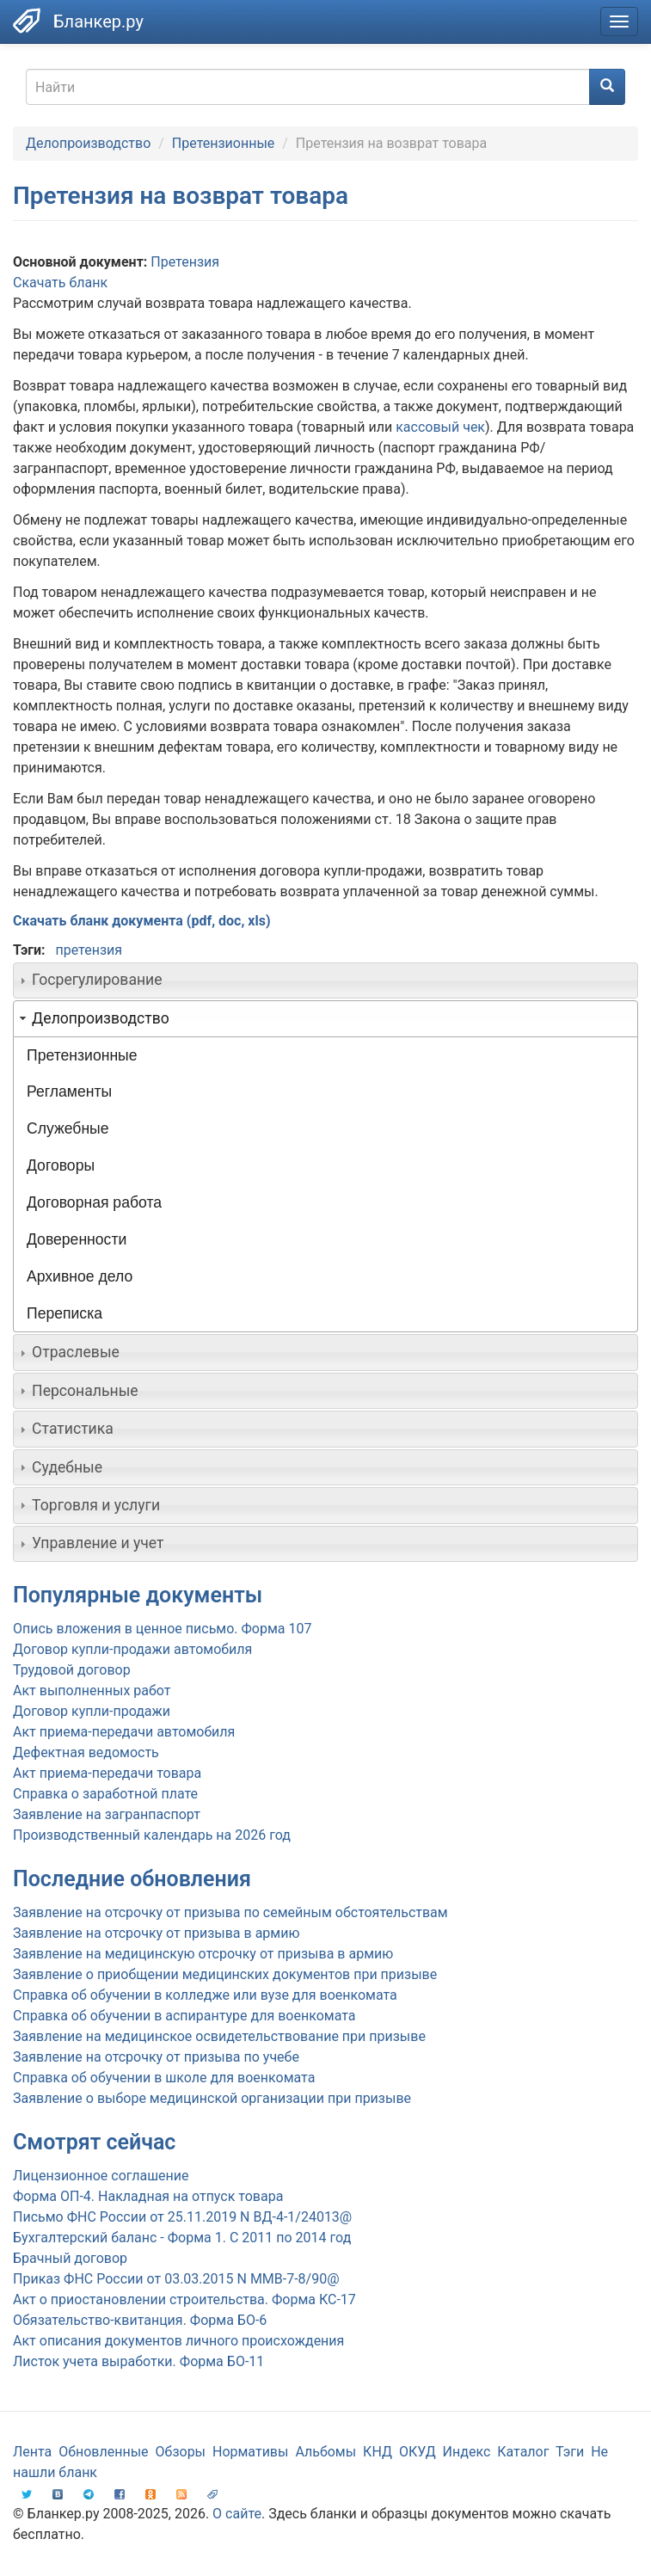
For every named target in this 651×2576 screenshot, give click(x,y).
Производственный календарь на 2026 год (152, 1835)
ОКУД (417, 2452)
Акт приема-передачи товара (107, 1773)
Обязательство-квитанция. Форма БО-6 (140, 2320)
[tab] (325, 980)
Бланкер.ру (98, 21)
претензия (88, 950)
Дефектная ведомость (86, 1752)
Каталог (523, 2452)
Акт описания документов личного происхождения (178, 2341)
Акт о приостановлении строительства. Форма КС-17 (184, 2299)
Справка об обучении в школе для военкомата (164, 2077)
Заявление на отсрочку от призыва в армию (156, 1933)
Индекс (467, 2452)
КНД (377, 2452)
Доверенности (76, 1239)
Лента (32, 2452)
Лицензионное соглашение (101, 2175)
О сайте (236, 2513)
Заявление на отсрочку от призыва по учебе (156, 2057)
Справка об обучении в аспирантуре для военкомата (184, 2015)
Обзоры (181, 2452)
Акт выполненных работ (91, 1690)
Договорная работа (94, 1202)
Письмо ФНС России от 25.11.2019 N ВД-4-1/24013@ (182, 2217)
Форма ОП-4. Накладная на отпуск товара (148, 2196)
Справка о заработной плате (105, 1794)
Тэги (570, 2452)
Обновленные (103, 2452)
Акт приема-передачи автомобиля (124, 1732)
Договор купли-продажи (91, 1711)
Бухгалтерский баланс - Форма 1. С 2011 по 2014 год (182, 2237)
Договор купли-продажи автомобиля (132, 1649)
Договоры (61, 1165)
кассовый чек (440, 427)
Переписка (64, 1313)
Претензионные (223, 143)
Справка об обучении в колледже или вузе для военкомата (205, 1995)
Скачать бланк (60, 282)
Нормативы (250, 2452)
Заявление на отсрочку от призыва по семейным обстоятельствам (230, 1912)
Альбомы (325, 2452)
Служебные (68, 1128)
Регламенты (69, 1091)
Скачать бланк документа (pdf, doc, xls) (142, 921)
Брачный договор (70, 2258)
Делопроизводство (88, 143)
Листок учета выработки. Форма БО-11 (138, 2361)
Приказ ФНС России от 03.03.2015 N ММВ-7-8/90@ (176, 2279)
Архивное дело (79, 1276)
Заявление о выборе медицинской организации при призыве (212, 2098)
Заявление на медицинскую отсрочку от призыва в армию (203, 1954)
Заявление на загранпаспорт (106, 1814)
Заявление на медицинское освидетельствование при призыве (219, 2036)
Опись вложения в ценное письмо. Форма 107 (162, 1628)
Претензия (184, 262)
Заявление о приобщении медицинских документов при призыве (225, 1974)
